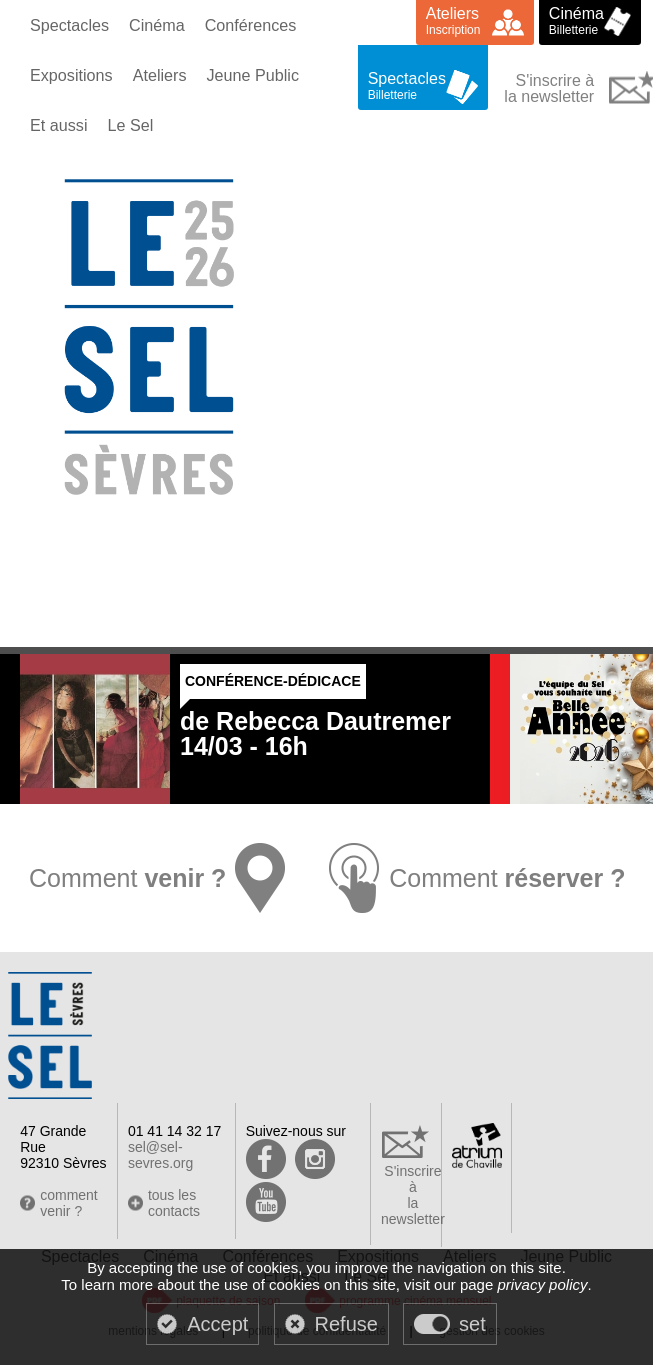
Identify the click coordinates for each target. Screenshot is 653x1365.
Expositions (71, 74)
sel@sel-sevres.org (160, 1155)
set (472, 1324)
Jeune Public (251, 74)
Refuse (346, 1324)
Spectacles (69, 24)
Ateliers (158, 74)
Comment (125, 878)
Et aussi (58, 124)
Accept (217, 1324)
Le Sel (129, 124)
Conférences (248, 24)
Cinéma (155, 24)
